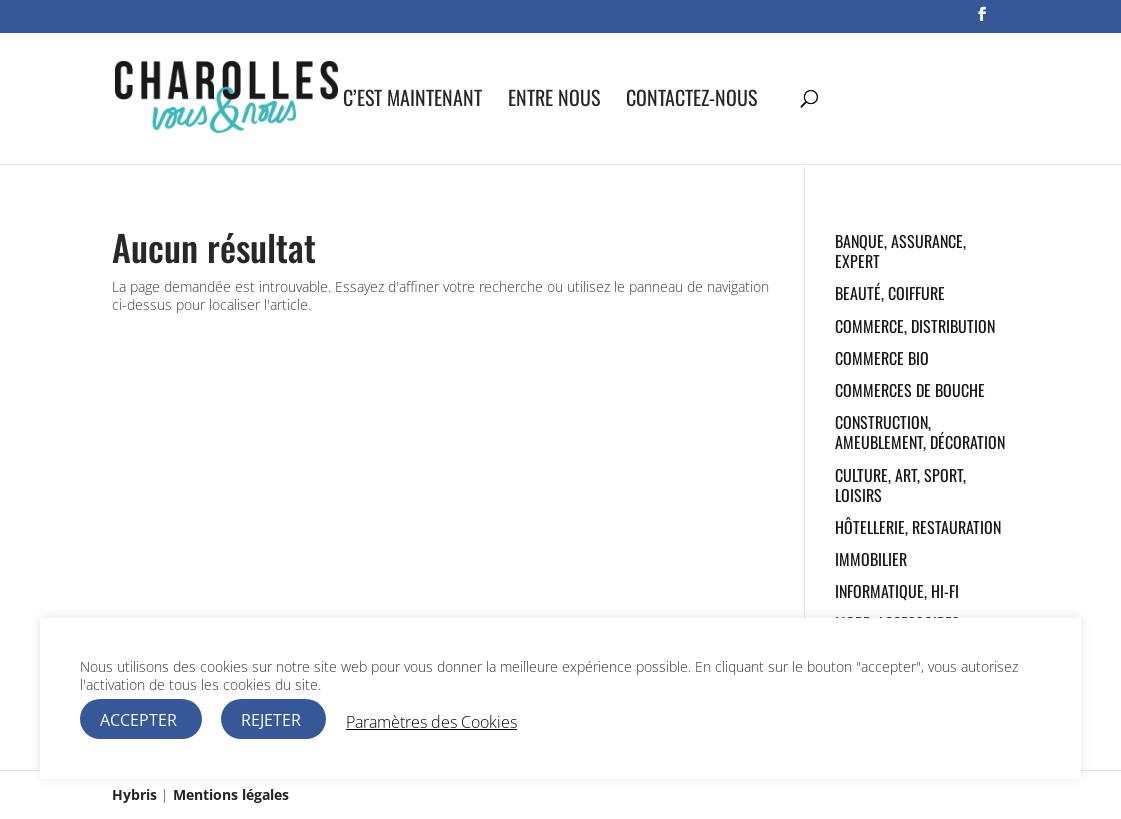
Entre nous (554, 101)
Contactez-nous (691, 101)
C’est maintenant (412, 101)
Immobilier (871, 559)
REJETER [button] (271, 720)
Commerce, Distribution (915, 326)
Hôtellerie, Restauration (918, 527)
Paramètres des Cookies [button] (431, 722)
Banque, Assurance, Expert (900, 251)
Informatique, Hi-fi (897, 591)
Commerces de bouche (910, 390)
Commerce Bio (882, 358)
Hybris (134, 794)
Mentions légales (231, 794)
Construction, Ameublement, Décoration (920, 432)
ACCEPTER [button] (138, 720)
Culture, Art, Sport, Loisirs (900, 485)
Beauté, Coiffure (890, 293)
